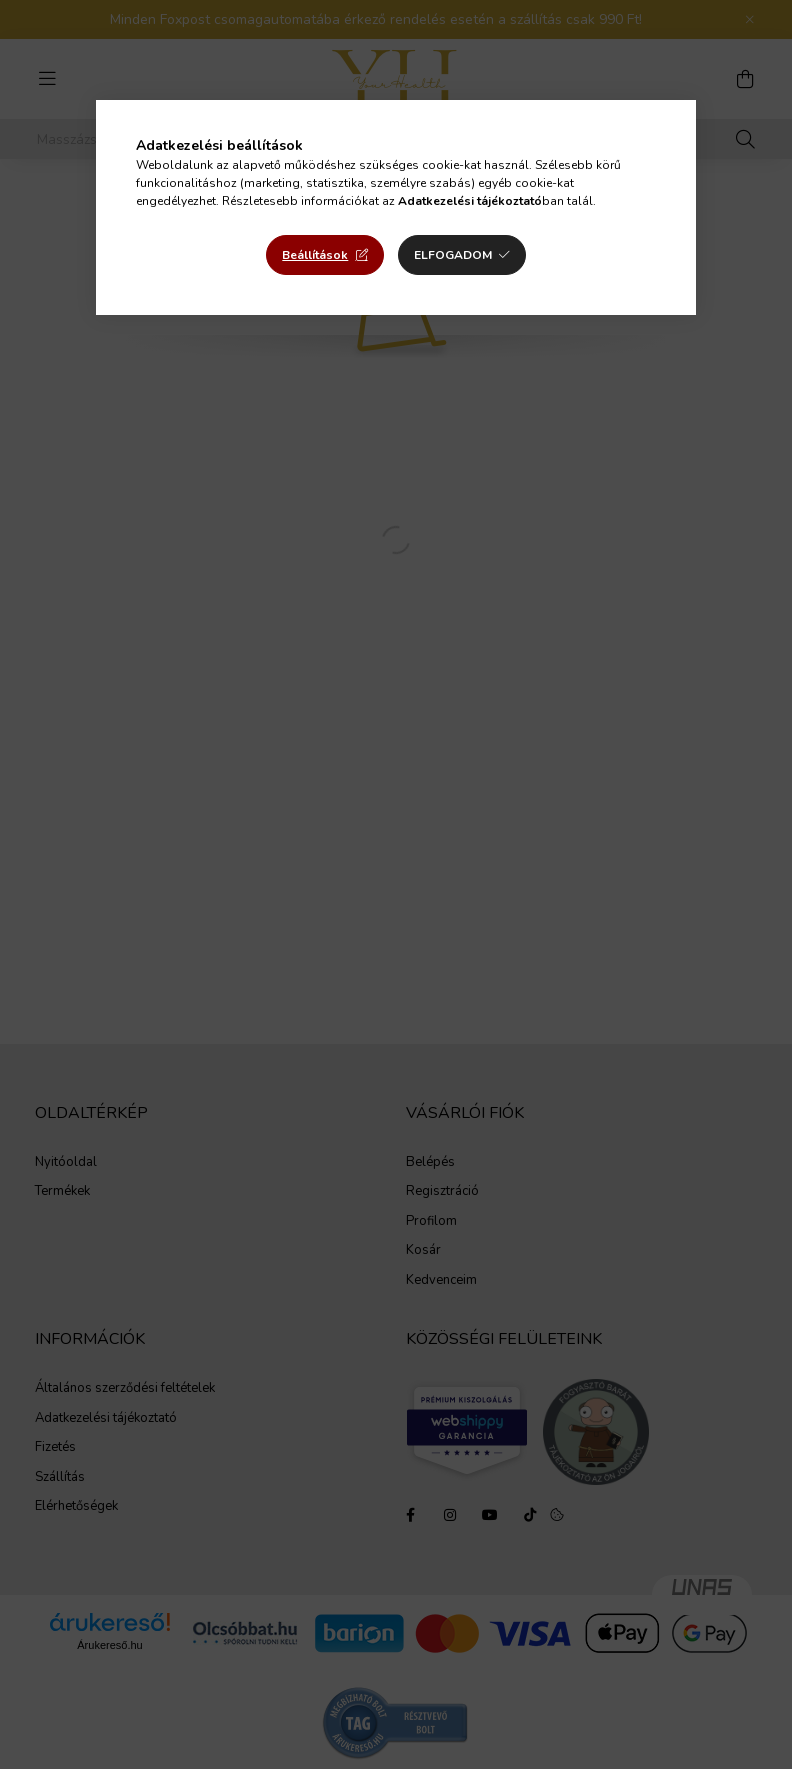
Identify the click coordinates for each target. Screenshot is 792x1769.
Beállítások (315, 255)
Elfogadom (453, 255)
